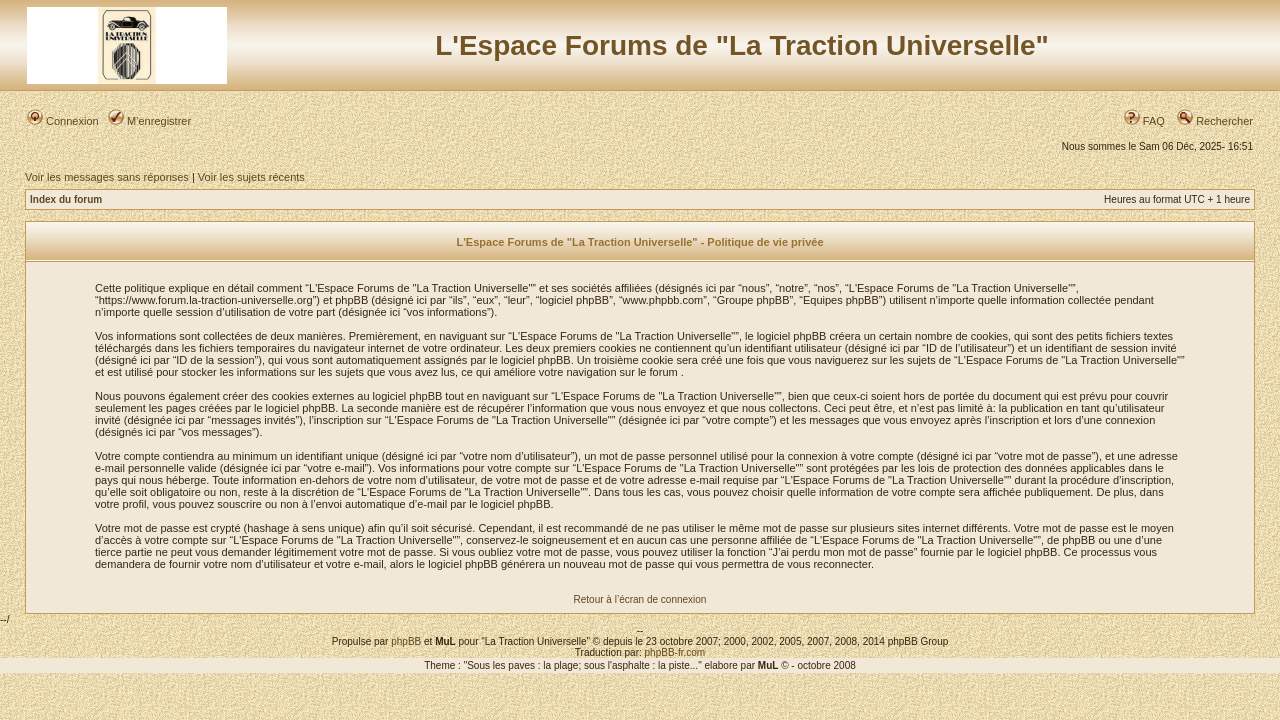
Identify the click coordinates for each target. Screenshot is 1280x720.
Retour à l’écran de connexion (640, 599)
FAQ (1144, 121)
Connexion (63, 121)
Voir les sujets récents (251, 177)
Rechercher (1215, 121)
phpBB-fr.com (675, 652)
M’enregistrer (149, 121)
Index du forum (66, 199)
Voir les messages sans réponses (107, 177)
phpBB (406, 641)
